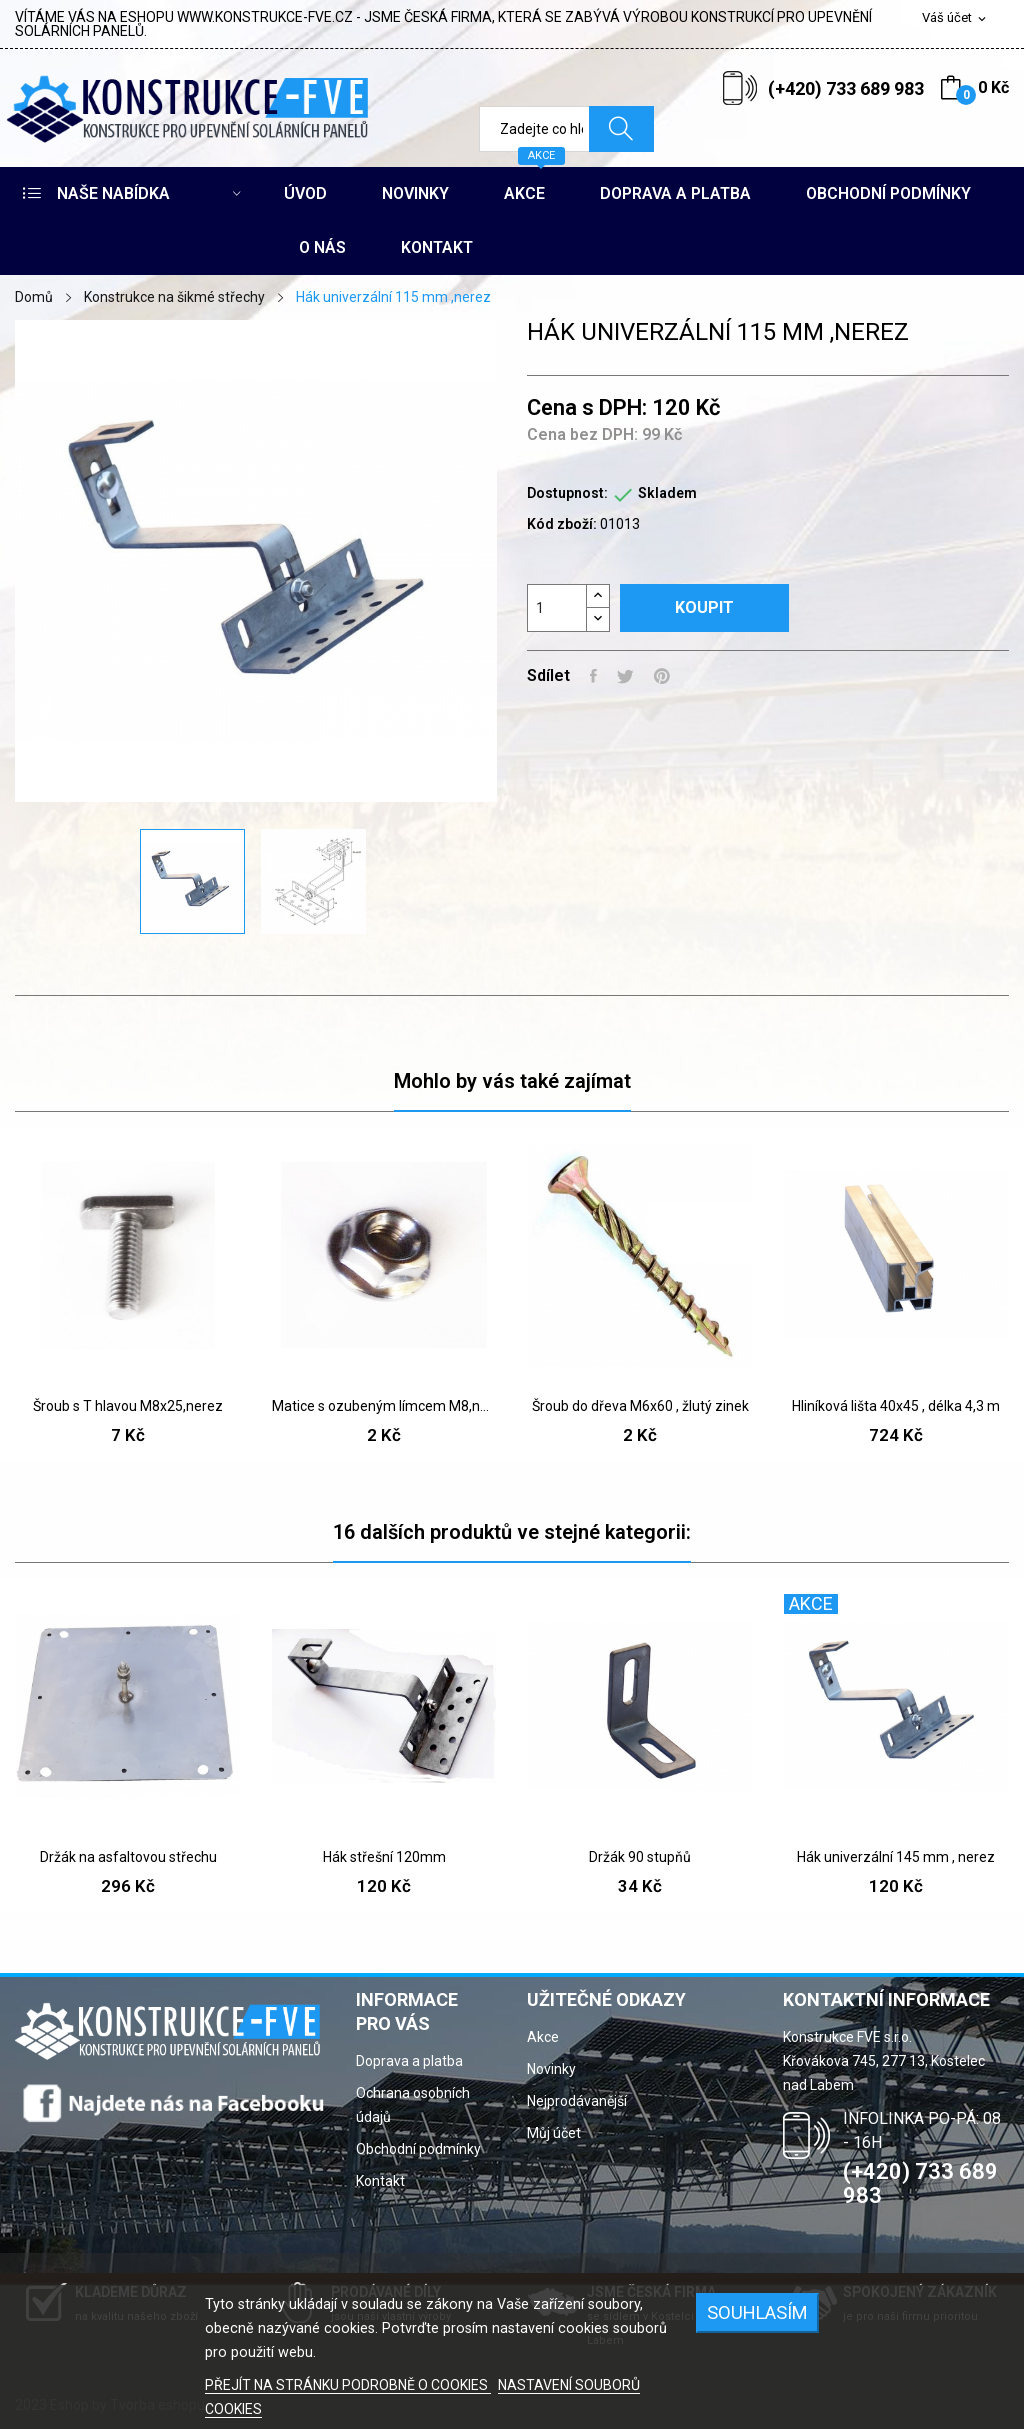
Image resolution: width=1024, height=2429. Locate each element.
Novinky (551, 2069)
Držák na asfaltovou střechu (128, 1857)
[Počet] (557, 608)
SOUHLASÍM (757, 2312)
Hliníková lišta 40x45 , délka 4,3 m (896, 1406)
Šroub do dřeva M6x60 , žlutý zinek (640, 1406)
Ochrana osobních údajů (413, 2105)
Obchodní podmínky (418, 2149)
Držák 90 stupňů (640, 1857)
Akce (543, 2037)
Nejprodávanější (577, 2101)
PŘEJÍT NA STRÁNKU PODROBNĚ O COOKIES (348, 2385)
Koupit (704, 607)
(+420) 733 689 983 (846, 88)
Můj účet (554, 2133)
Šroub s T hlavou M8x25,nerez (128, 1406)
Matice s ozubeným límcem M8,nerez (384, 1406)
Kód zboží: (562, 524)
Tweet (625, 676)
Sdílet (593, 676)
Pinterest (662, 676)
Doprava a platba (409, 2061)
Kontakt (380, 2181)
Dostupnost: (567, 493)
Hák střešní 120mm (384, 1857)
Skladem (667, 493)
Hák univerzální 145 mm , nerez (896, 1857)
